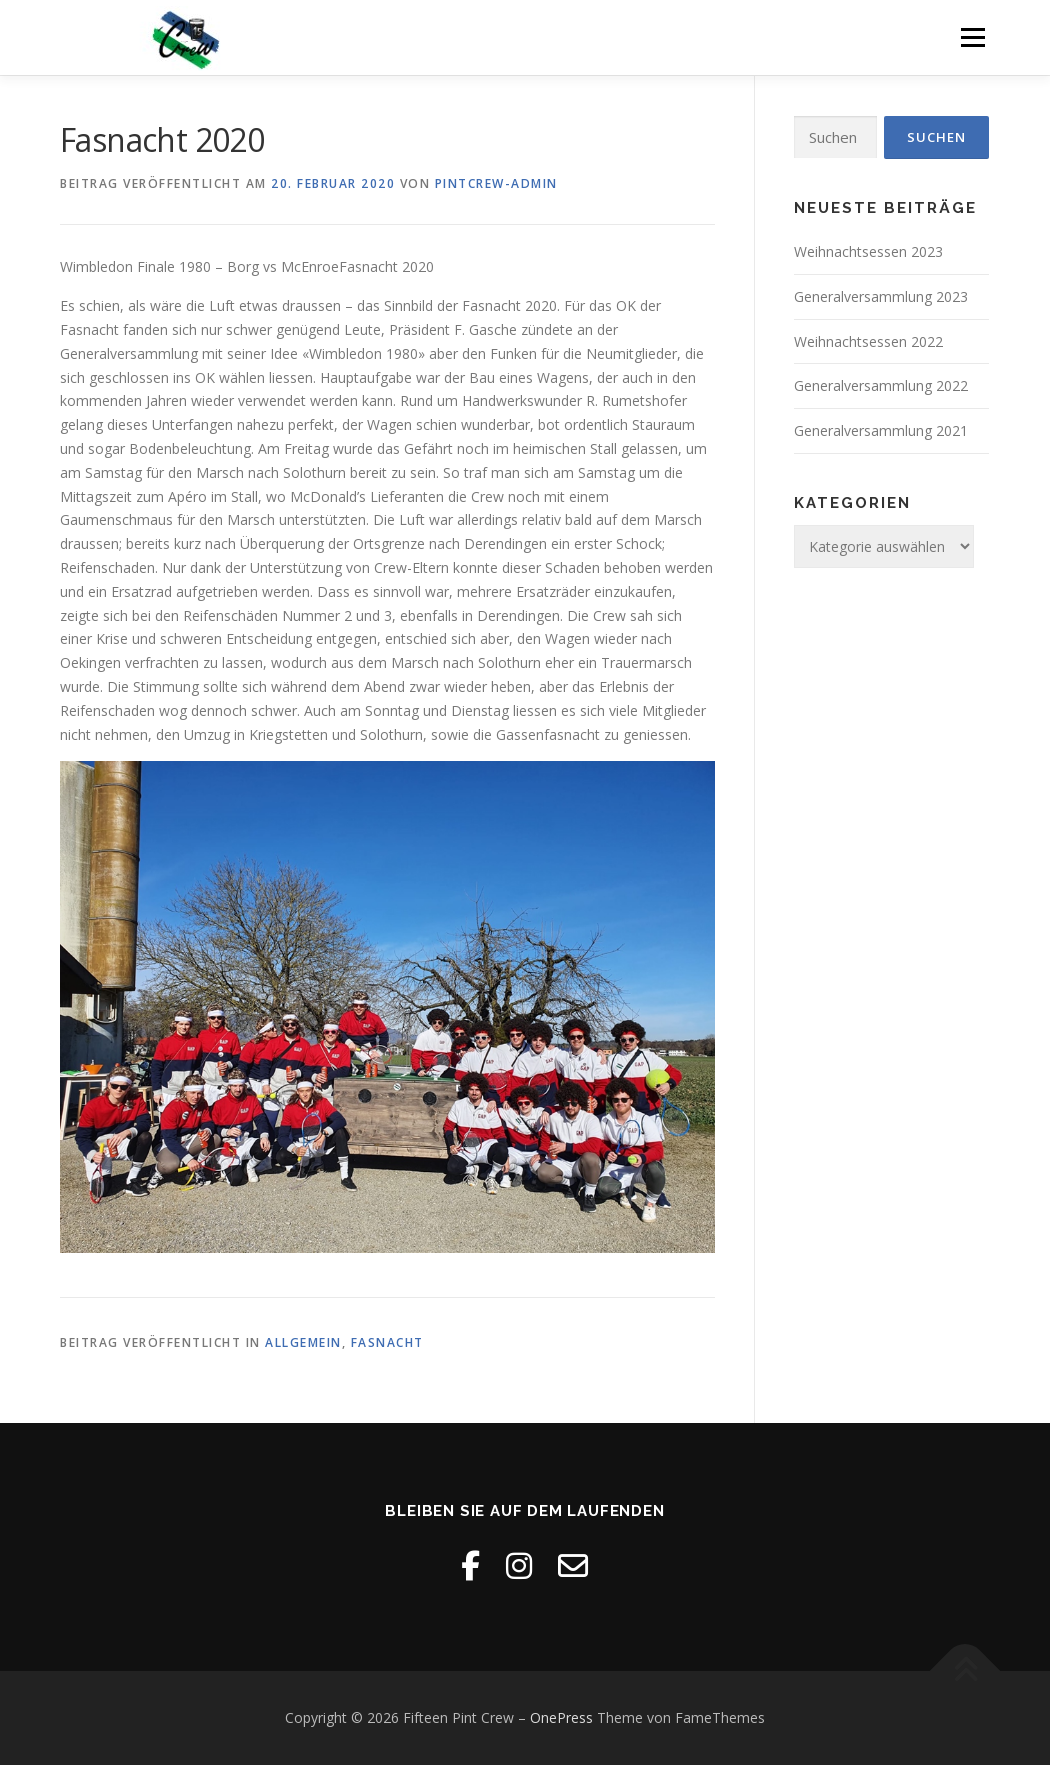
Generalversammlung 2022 (881, 385)
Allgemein (303, 1342)
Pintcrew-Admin (496, 183)
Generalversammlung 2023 (881, 296)
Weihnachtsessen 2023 (868, 251)
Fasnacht (387, 1342)
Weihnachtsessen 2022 (868, 341)
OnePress (561, 1717)
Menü (972, 37)
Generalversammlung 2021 (881, 430)
